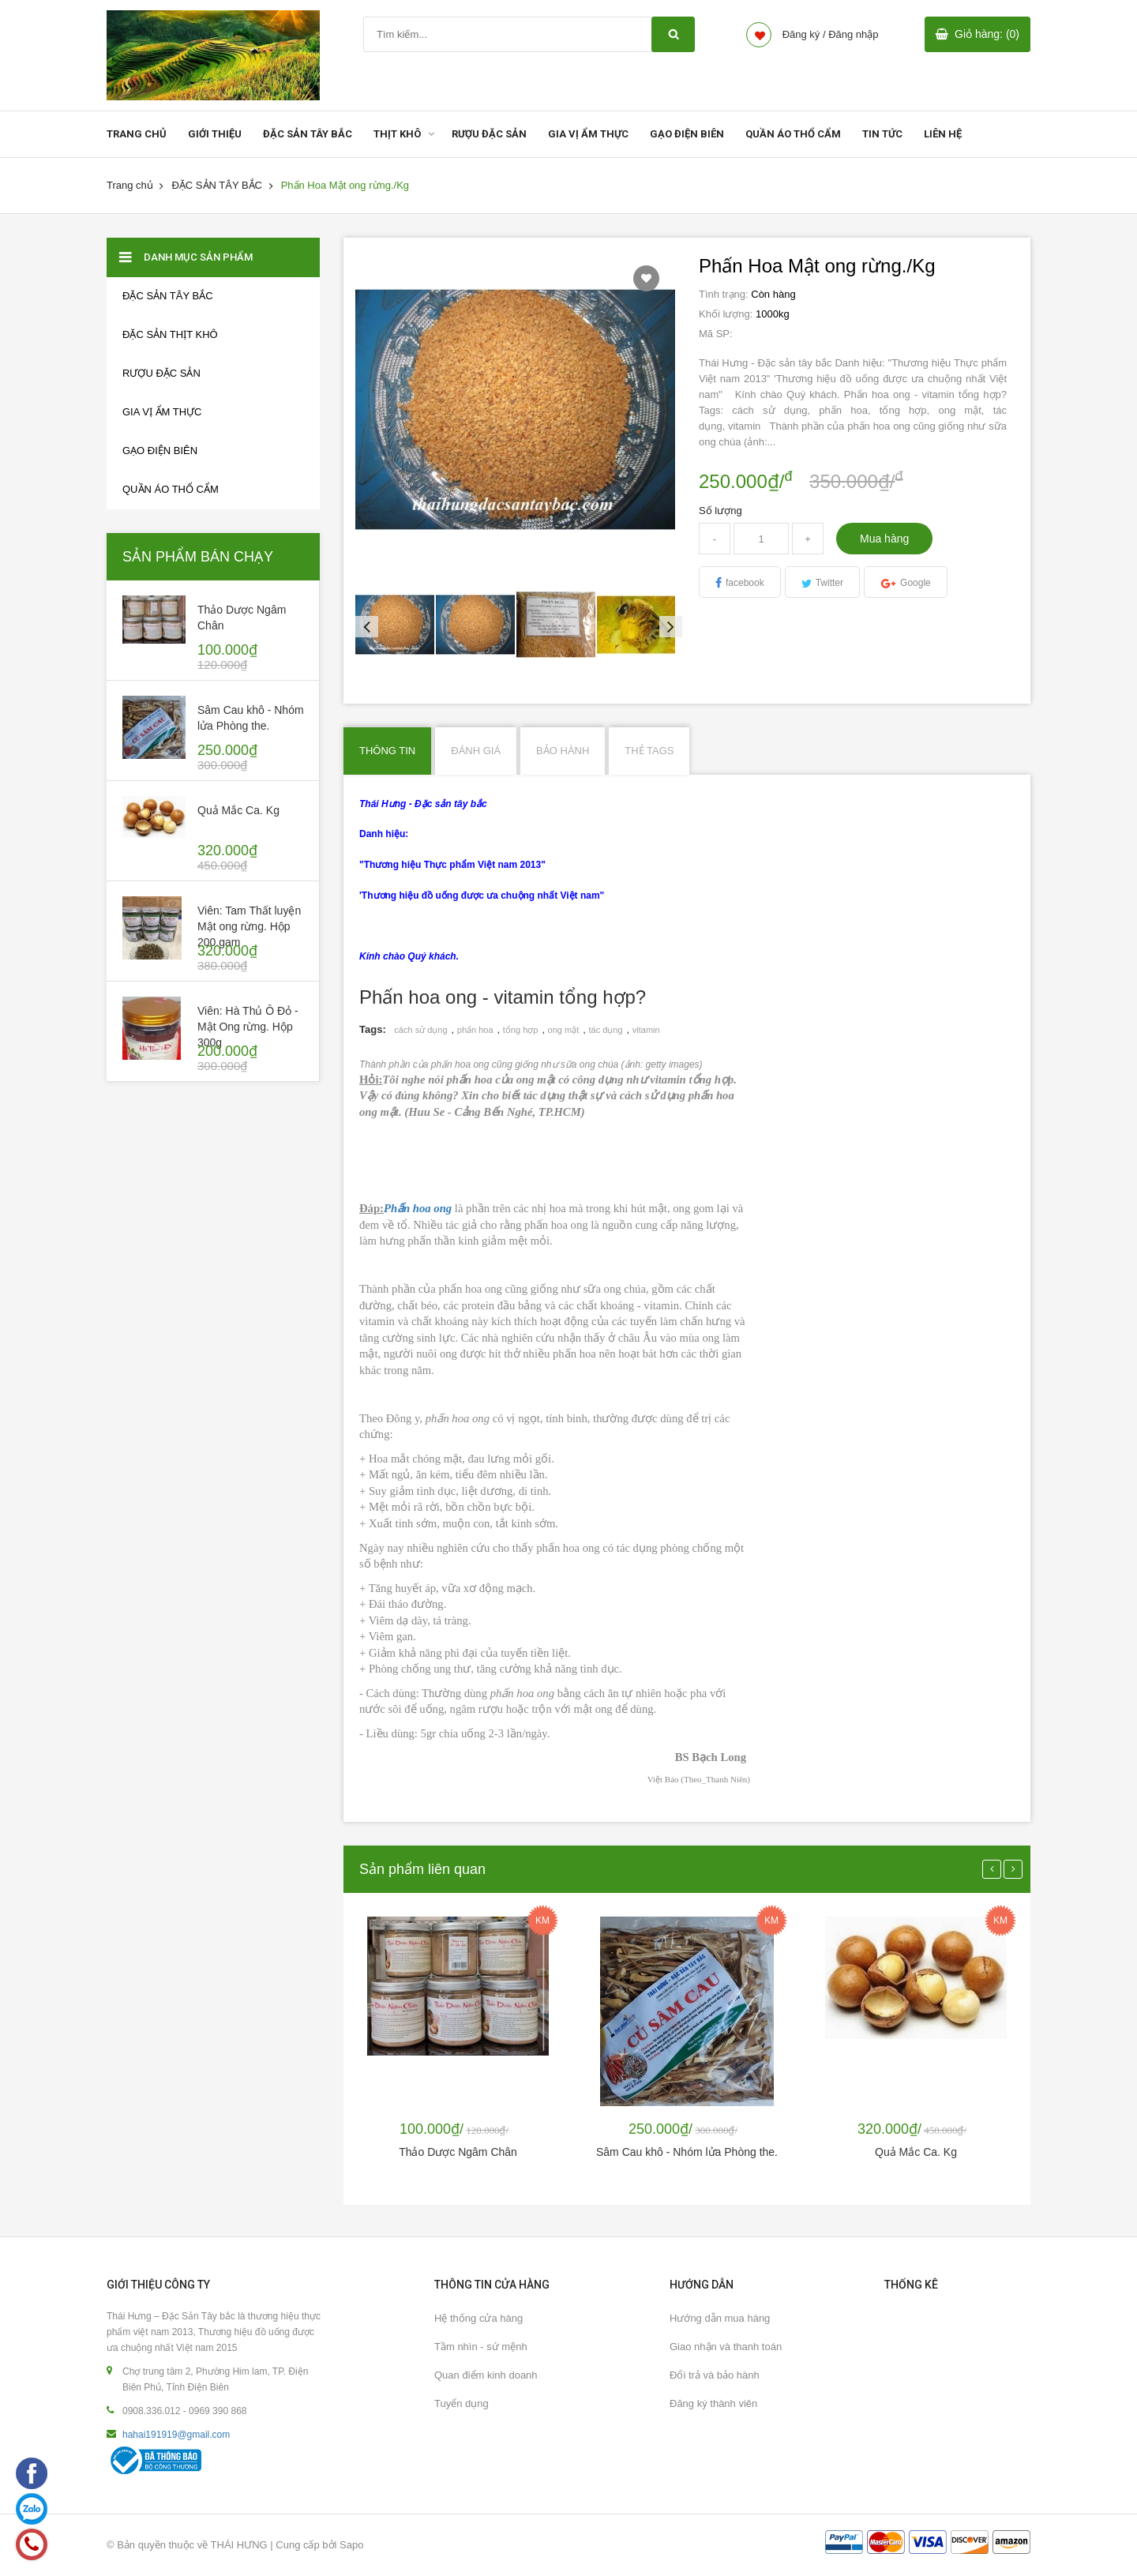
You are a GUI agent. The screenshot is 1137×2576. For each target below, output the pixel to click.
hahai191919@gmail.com (176, 2434)
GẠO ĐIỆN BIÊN (687, 134)
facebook (745, 582)
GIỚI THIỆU (215, 134)
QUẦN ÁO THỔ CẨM (793, 134)
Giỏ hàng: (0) (987, 34)
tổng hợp (520, 1030)
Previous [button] (363, 625)
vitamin (646, 1030)
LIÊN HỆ (943, 134)
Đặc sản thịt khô (170, 334)
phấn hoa (475, 1030)
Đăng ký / (804, 34)
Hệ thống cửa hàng (478, 2318)
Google (915, 582)
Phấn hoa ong (418, 1208)
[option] (395, 624)
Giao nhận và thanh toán (726, 2347)
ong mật (564, 1030)
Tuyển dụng (461, 2403)
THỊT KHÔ (397, 134)
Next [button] (667, 625)
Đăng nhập (853, 34)
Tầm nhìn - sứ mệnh (480, 2347)
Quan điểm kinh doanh (486, 2375)
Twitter (829, 582)
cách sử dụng (420, 1030)
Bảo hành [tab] (562, 751)
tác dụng (605, 1030)
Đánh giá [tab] (476, 751)
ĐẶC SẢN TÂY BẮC (307, 134)
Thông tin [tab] (387, 751)
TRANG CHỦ (137, 134)
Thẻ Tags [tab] (649, 751)
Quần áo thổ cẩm (170, 489)
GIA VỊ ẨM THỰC (588, 134)
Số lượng (720, 510)
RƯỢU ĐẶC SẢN (489, 134)
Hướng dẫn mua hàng (720, 2318)
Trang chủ (130, 185)
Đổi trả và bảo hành (715, 2375)
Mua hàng (884, 538)
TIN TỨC (882, 134)
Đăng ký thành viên (713, 2403)
